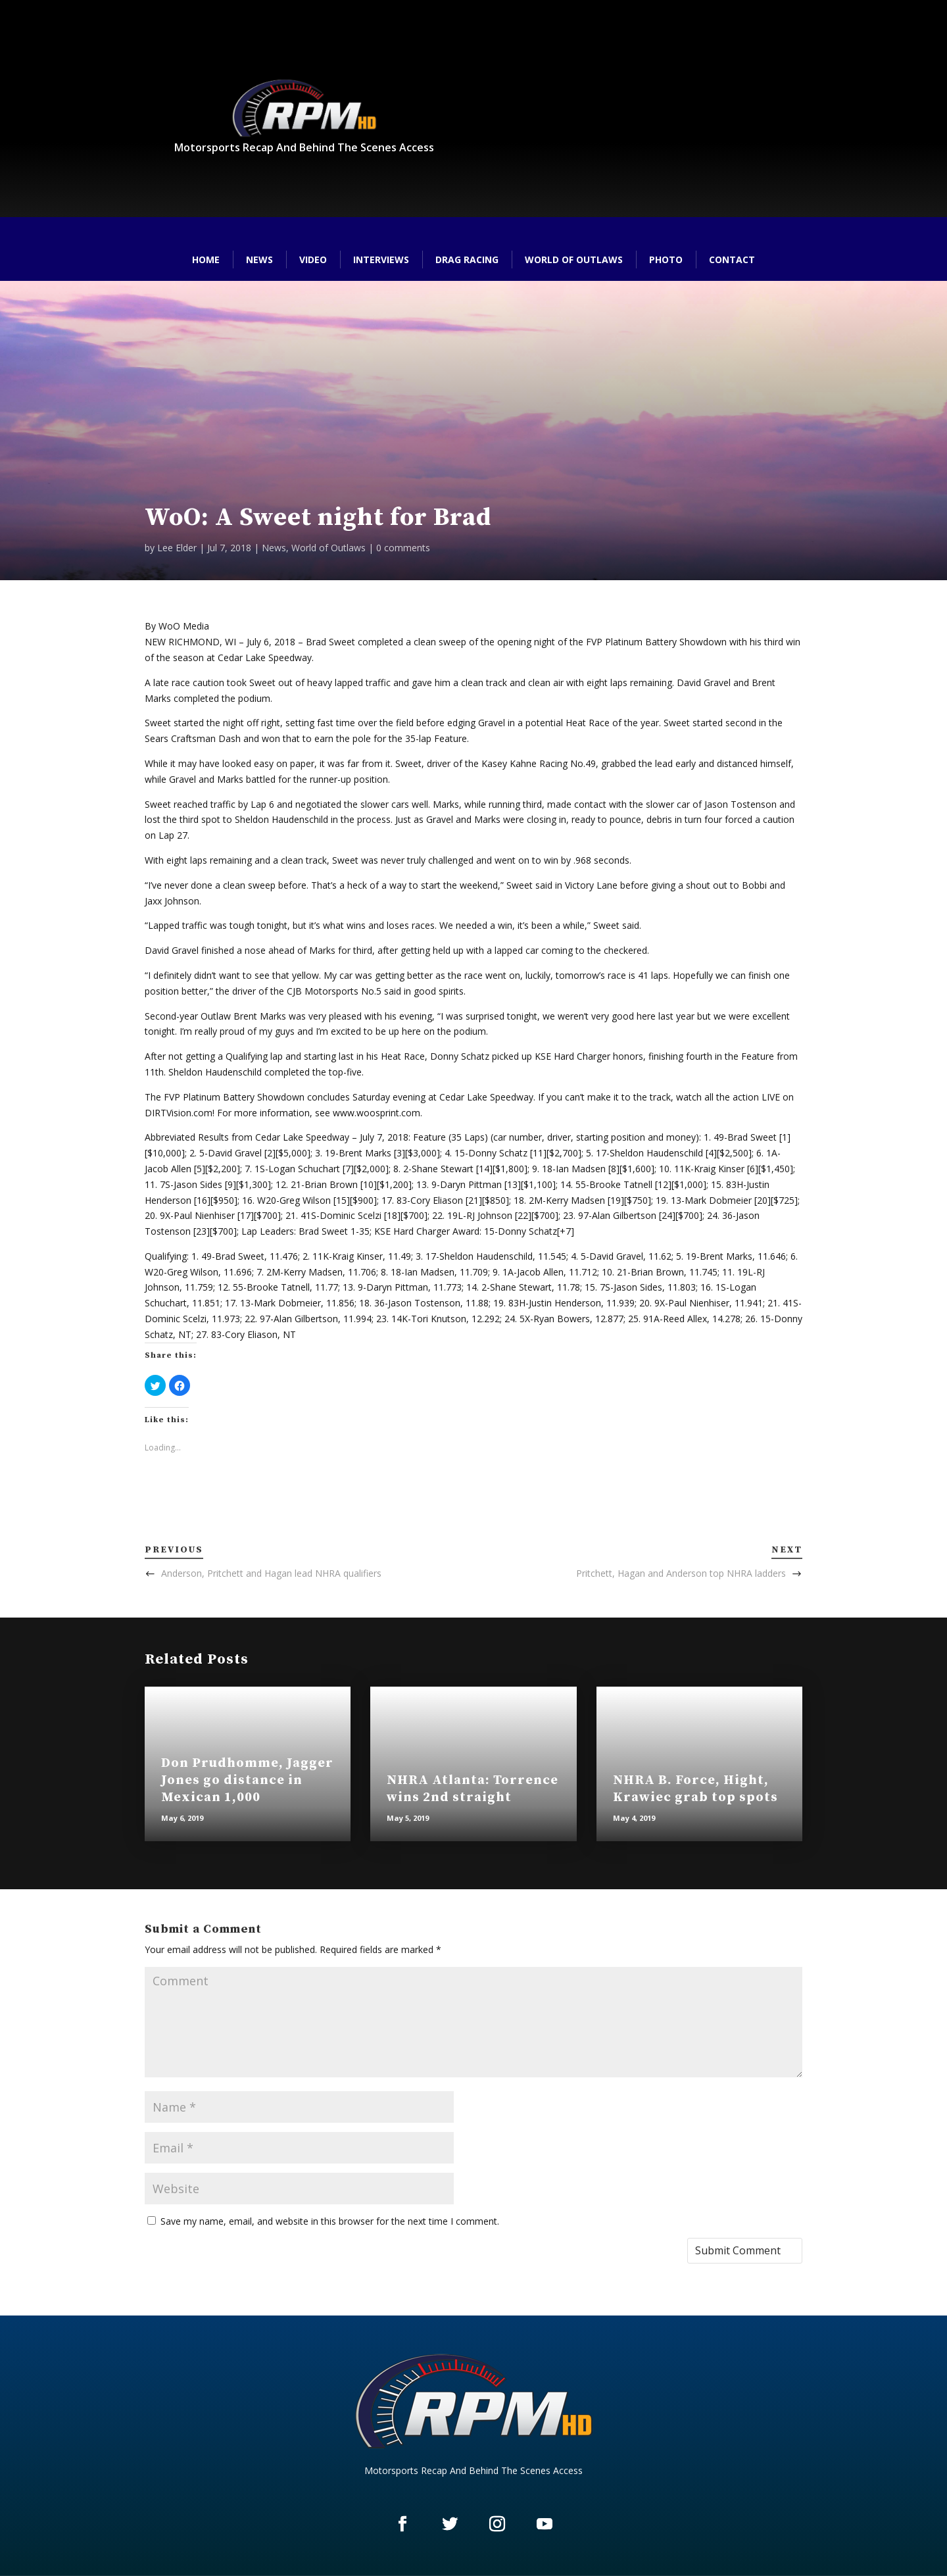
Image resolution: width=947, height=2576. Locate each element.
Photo (666, 259)
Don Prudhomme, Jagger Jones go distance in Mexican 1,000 (247, 1780)
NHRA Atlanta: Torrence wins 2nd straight (472, 1789)
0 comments (403, 547)
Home (206, 259)
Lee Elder (177, 547)
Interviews (381, 259)
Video (313, 259)
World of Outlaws (574, 259)
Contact (732, 259)
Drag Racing (466, 259)
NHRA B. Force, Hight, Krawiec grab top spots (695, 1789)
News (259, 259)
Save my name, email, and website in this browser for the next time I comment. (329, 2221)
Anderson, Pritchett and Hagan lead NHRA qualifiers (271, 1573)
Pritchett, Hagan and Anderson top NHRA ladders (681, 1573)
